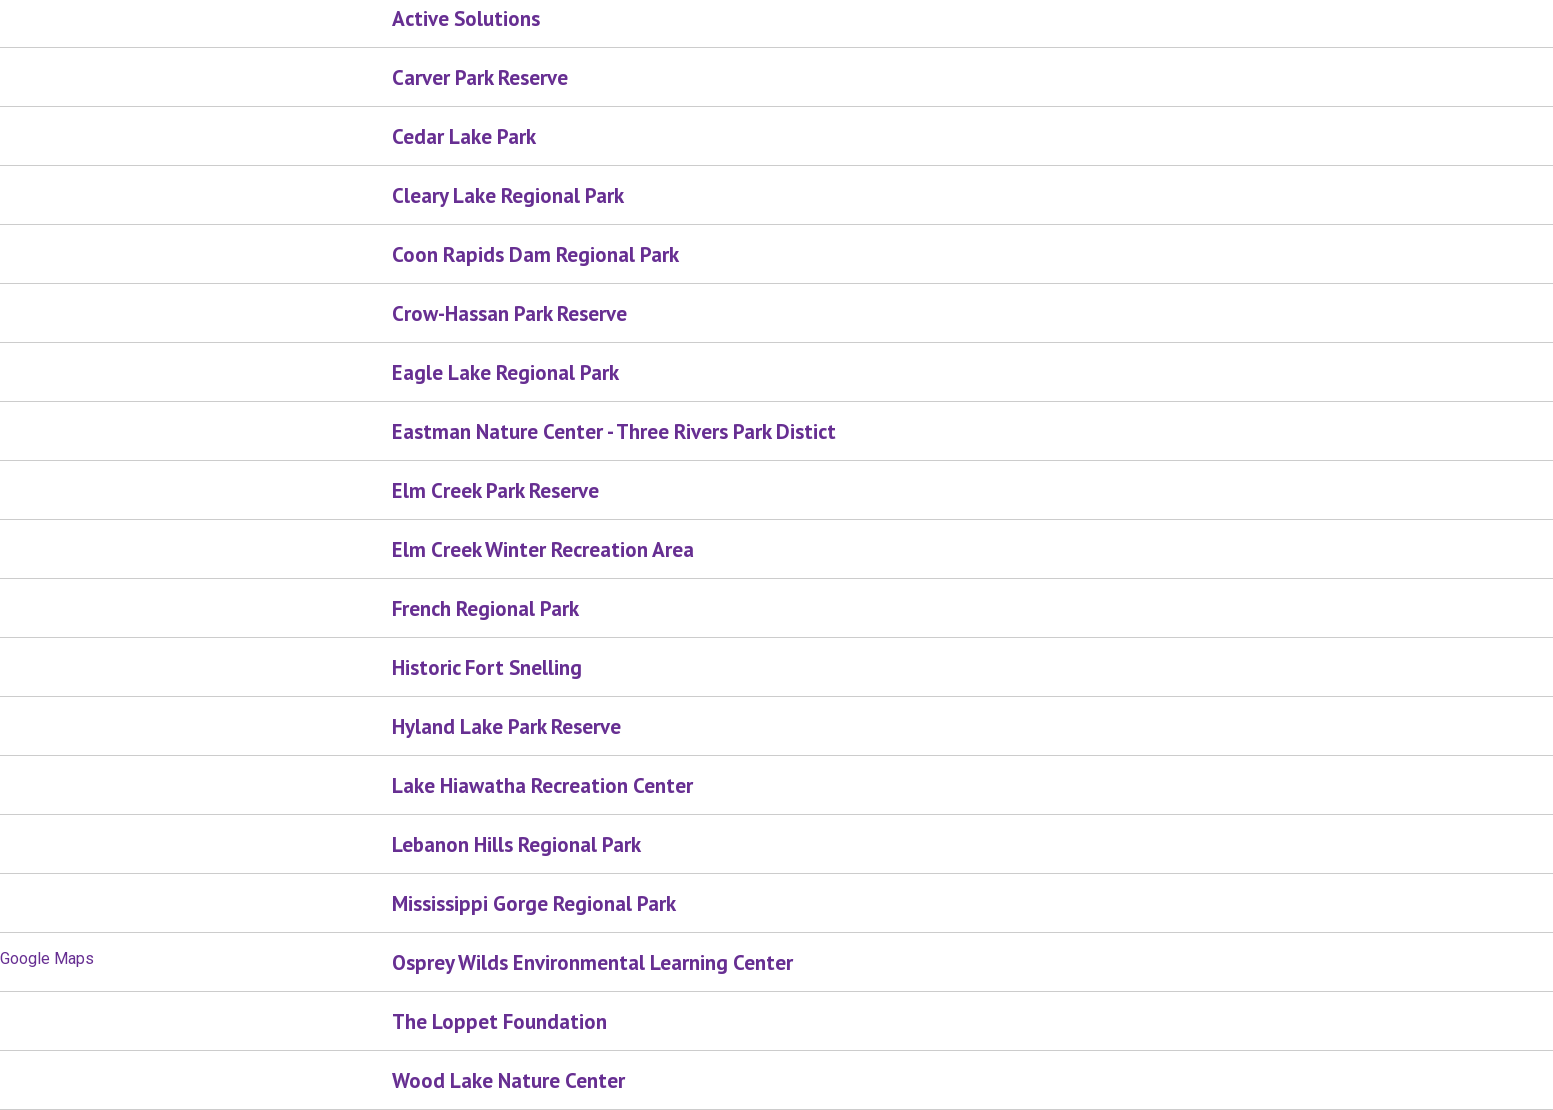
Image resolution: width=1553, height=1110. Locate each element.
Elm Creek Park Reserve (495, 490)
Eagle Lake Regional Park (505, 372)
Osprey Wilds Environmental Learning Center (592, 962)
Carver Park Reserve (480, 77)
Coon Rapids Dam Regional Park (535, 254)
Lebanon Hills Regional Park (516, 844)
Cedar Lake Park (464, 136)
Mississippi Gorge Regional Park (534, 903)
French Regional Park (485, 608)
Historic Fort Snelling (487, 667)
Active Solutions (466, 18)
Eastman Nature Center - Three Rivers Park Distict (614, 431)
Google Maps (47, 958)
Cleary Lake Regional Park (508, 195)
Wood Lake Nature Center (508, 1080)
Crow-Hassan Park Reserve (509, 313)
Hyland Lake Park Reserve (506, 726)
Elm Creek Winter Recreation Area (543, 549)
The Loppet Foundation (499, 1021)
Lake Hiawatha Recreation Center (542, 785)
